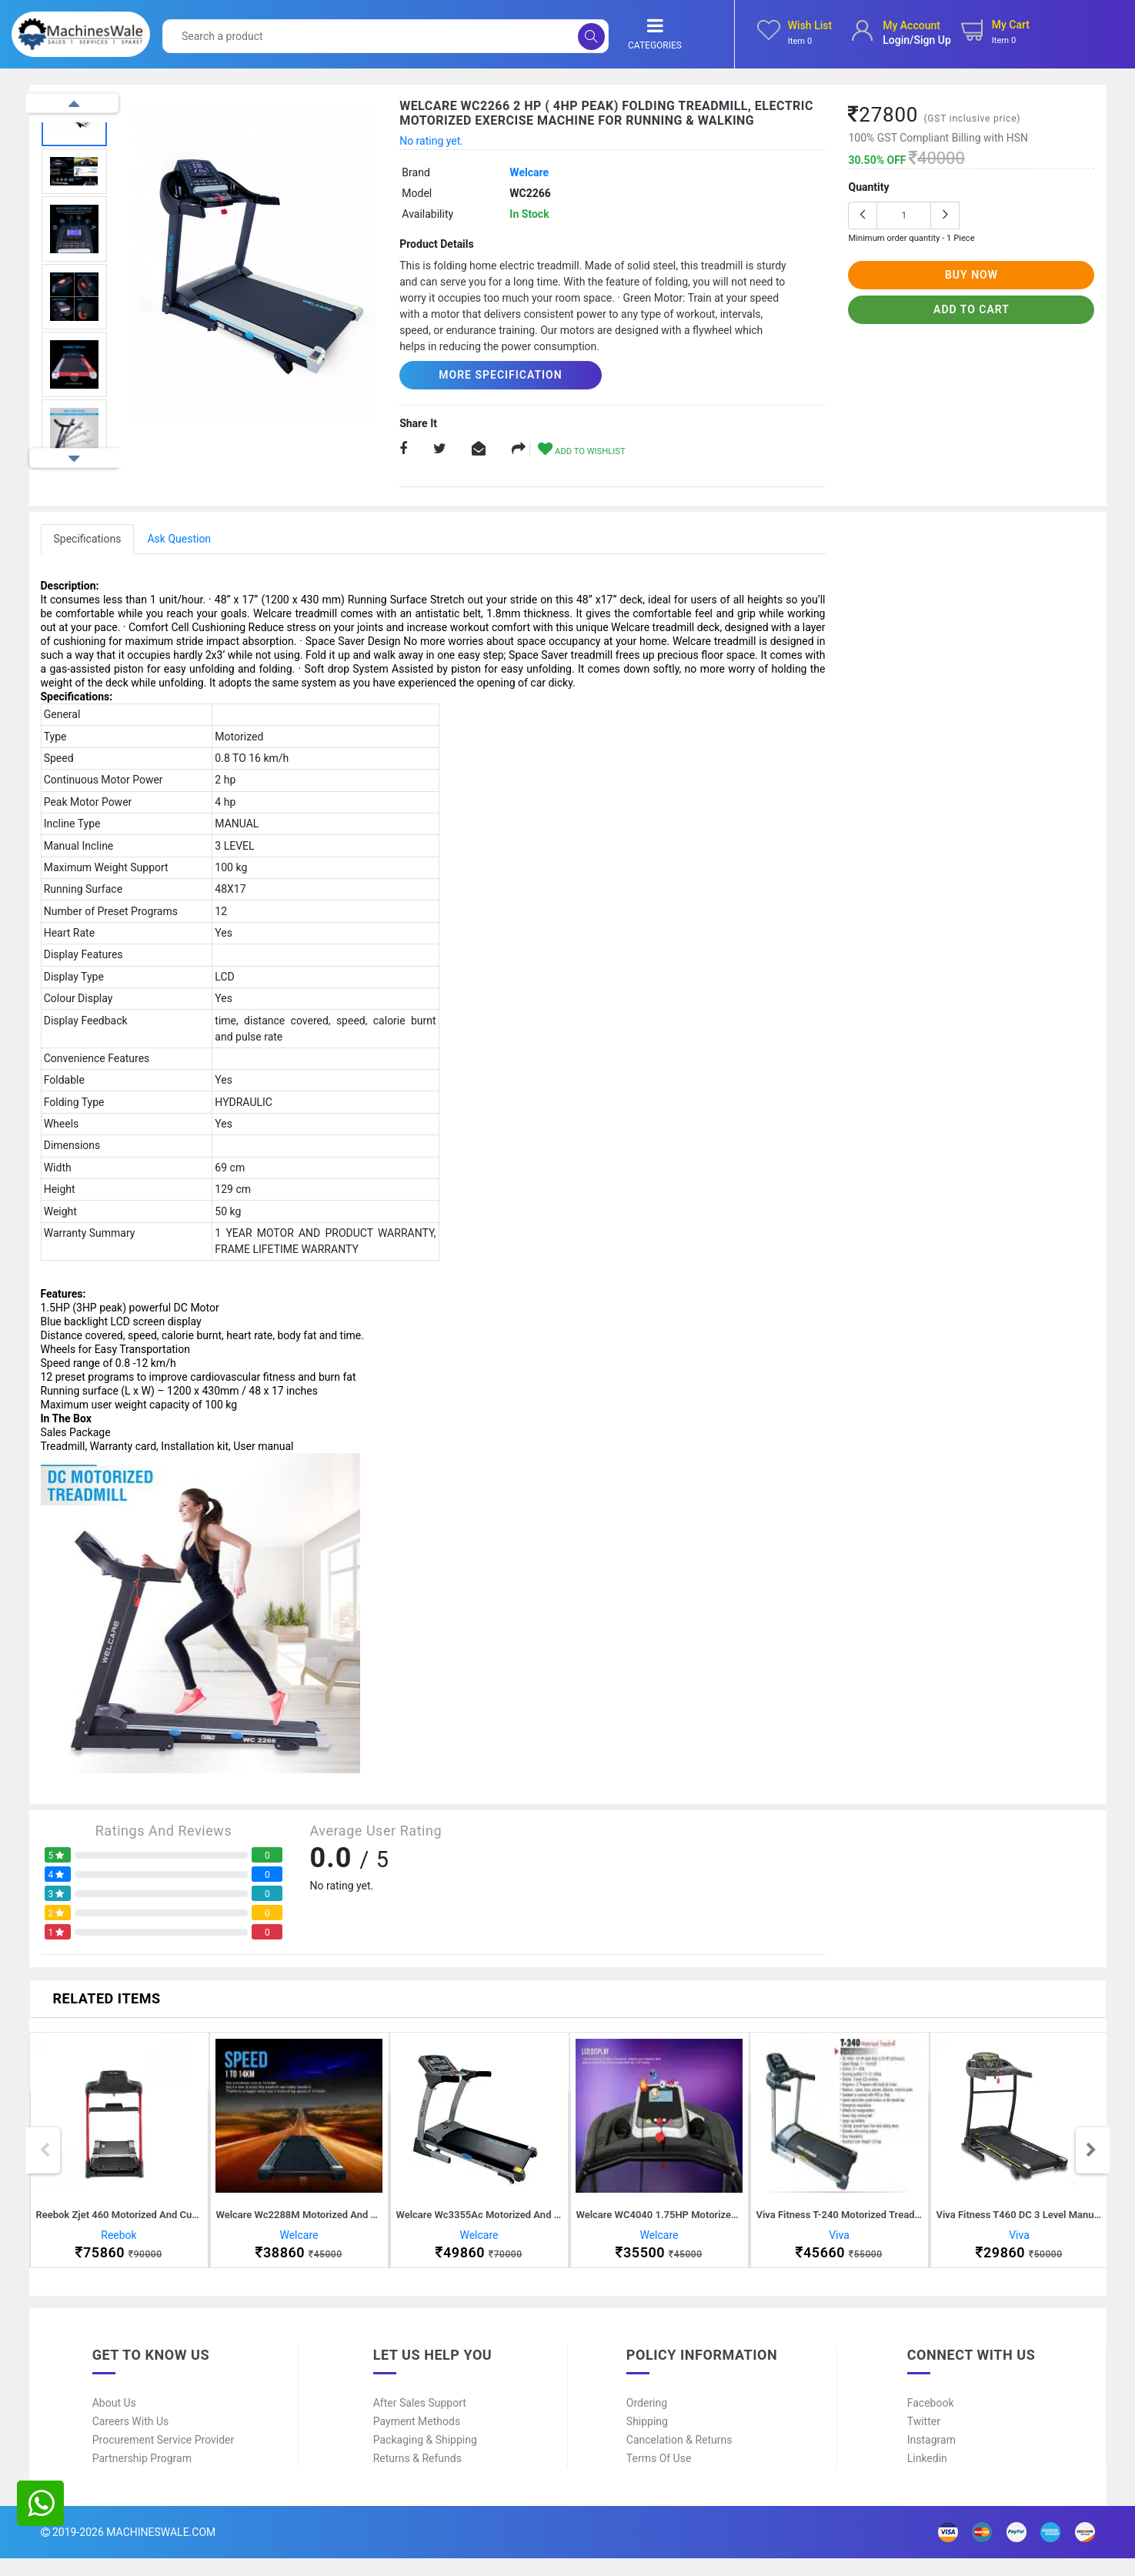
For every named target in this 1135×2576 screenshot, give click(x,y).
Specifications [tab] (88, 538)
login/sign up (917, 40)
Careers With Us (130, 2439)
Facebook (930, 2420)
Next (74, 458)
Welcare (529, 172)
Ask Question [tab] (179, 538)
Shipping (647, 2439)
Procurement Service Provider (163, 2457)
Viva (839, 2243)
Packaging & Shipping (425, 2457)
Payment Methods (416, 2439)
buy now (971, 275)
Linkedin (927, 2476)
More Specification (487, 375)
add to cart (971, 309)
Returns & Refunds (417, 2476)
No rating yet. (431, 141)
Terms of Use (659, 2476)
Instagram (931, 2457)
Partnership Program (142, 2476)
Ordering (646, 2420)
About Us (114, 2420)
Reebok (118, 2243)
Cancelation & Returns (679, 2457)
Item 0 (800, 41)
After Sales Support (419, 2420)
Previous (74, 103)
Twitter (923, 2439)
